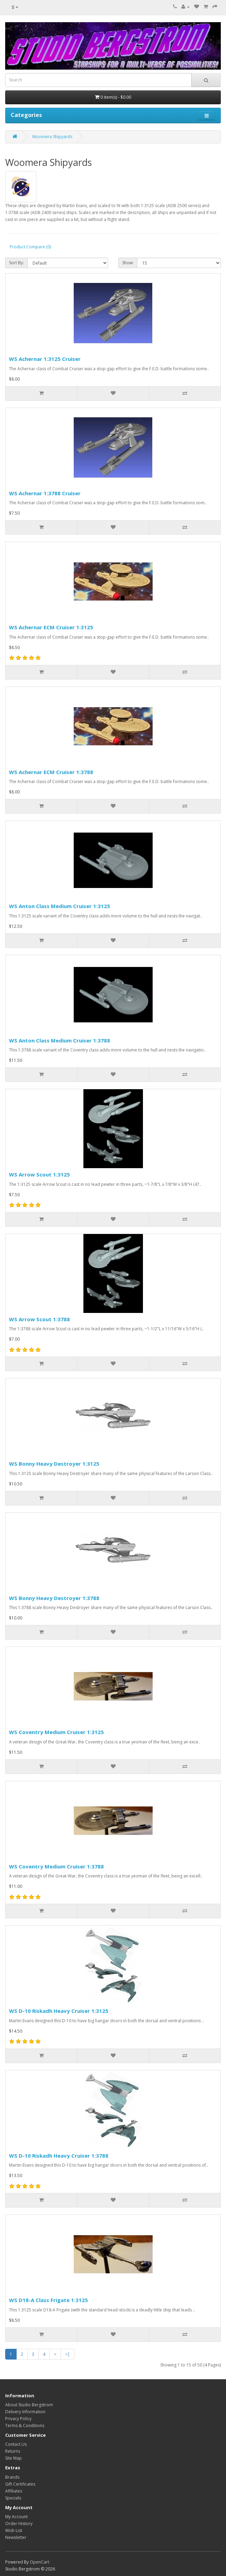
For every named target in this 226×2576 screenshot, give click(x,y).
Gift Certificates (20, 2484)
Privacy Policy (18, 2419)
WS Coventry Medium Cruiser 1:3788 (56, 1866)
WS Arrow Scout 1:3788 (39, 1319)
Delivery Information (25, 2412)
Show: (128, 263)
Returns (12, 2451)
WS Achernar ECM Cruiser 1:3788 (51, 772)
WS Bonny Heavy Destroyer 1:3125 (54, 1463)
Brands (12, 2477)
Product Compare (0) (30, 247)
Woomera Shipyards (52, 137)
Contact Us (16, 2444)
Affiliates (13, 2491)
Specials (13, 2498)
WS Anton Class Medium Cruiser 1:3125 (59, 906)
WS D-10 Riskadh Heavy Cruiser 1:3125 (58, 2010)
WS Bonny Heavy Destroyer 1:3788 (54, 1598)
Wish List (13, 2530)
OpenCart (39, 2562)
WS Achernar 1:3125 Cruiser (45, 358)
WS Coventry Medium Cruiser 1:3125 (56, 1732)
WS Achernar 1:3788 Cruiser (45, 493)
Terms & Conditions (24, 2425)
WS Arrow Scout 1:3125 (39, 1174)
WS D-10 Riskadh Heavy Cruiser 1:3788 (58, 2155)
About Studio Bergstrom (29, 2405)
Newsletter (15, 2537)
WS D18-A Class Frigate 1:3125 (48, 2300)
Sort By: (16, 263)
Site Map (13, 2458)
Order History (19, 2523)
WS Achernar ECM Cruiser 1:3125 (51, 627)
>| (67, 2354)
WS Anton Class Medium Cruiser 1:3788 (59, 1040)
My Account (16, 2517)
